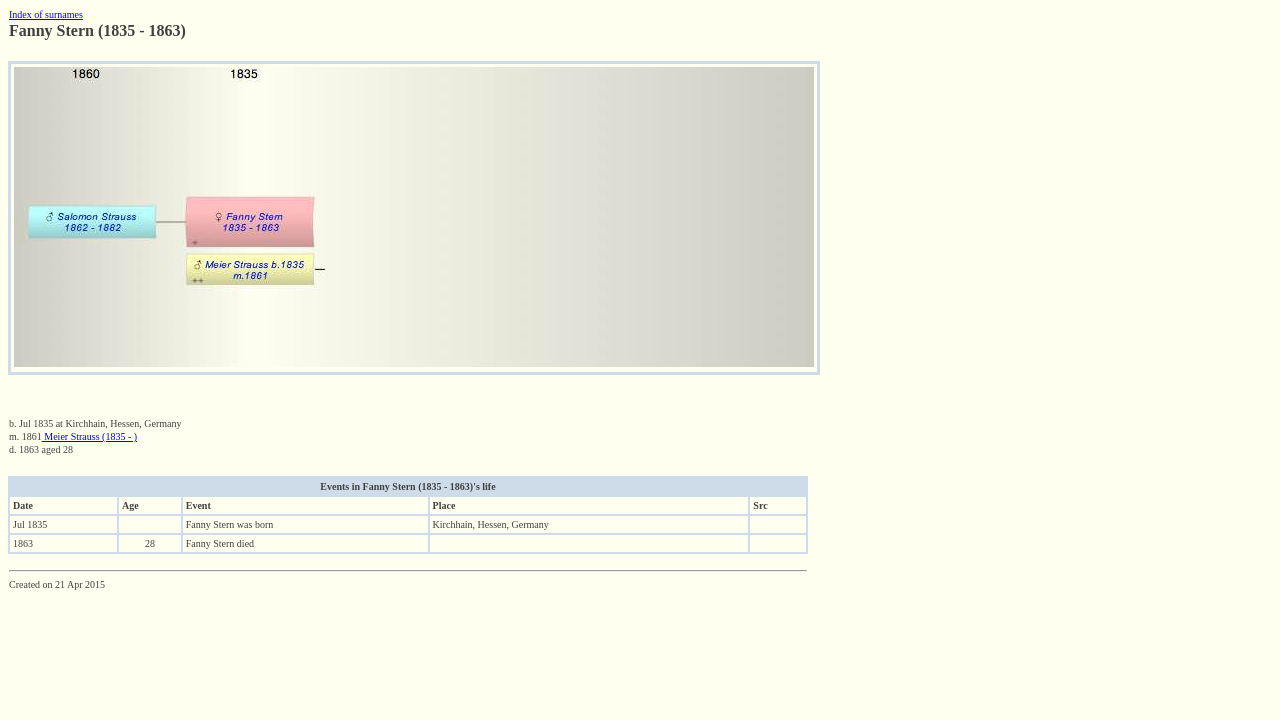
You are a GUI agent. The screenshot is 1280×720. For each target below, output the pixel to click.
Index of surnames (46, 14)
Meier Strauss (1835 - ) (89, 436)
